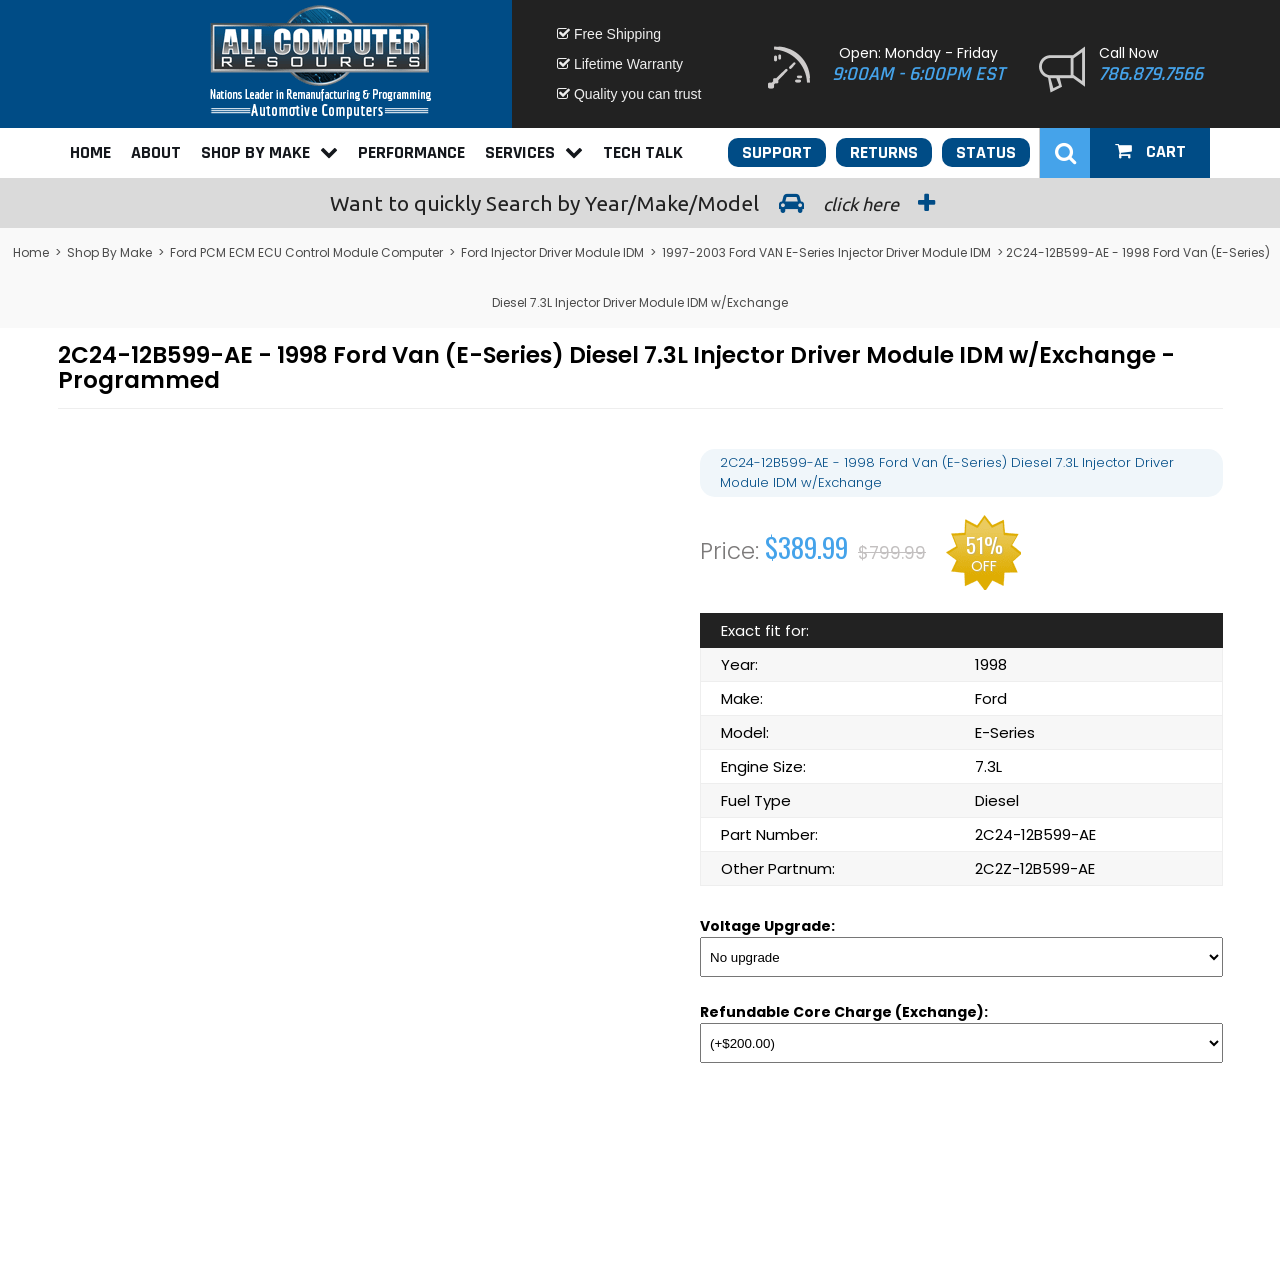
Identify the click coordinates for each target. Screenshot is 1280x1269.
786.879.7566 (1151, 74)
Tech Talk (643, 152)
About (156, 152)
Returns (884, 152)
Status (986, 152)
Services (534, 152)
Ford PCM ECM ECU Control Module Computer (306, 252)
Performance (411, 152)
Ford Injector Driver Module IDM (552, 252)
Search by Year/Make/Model (640, 203)
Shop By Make (269, 152)
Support (777, 152)
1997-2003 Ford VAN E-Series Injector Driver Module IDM (826, 252)
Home (90, 152)
